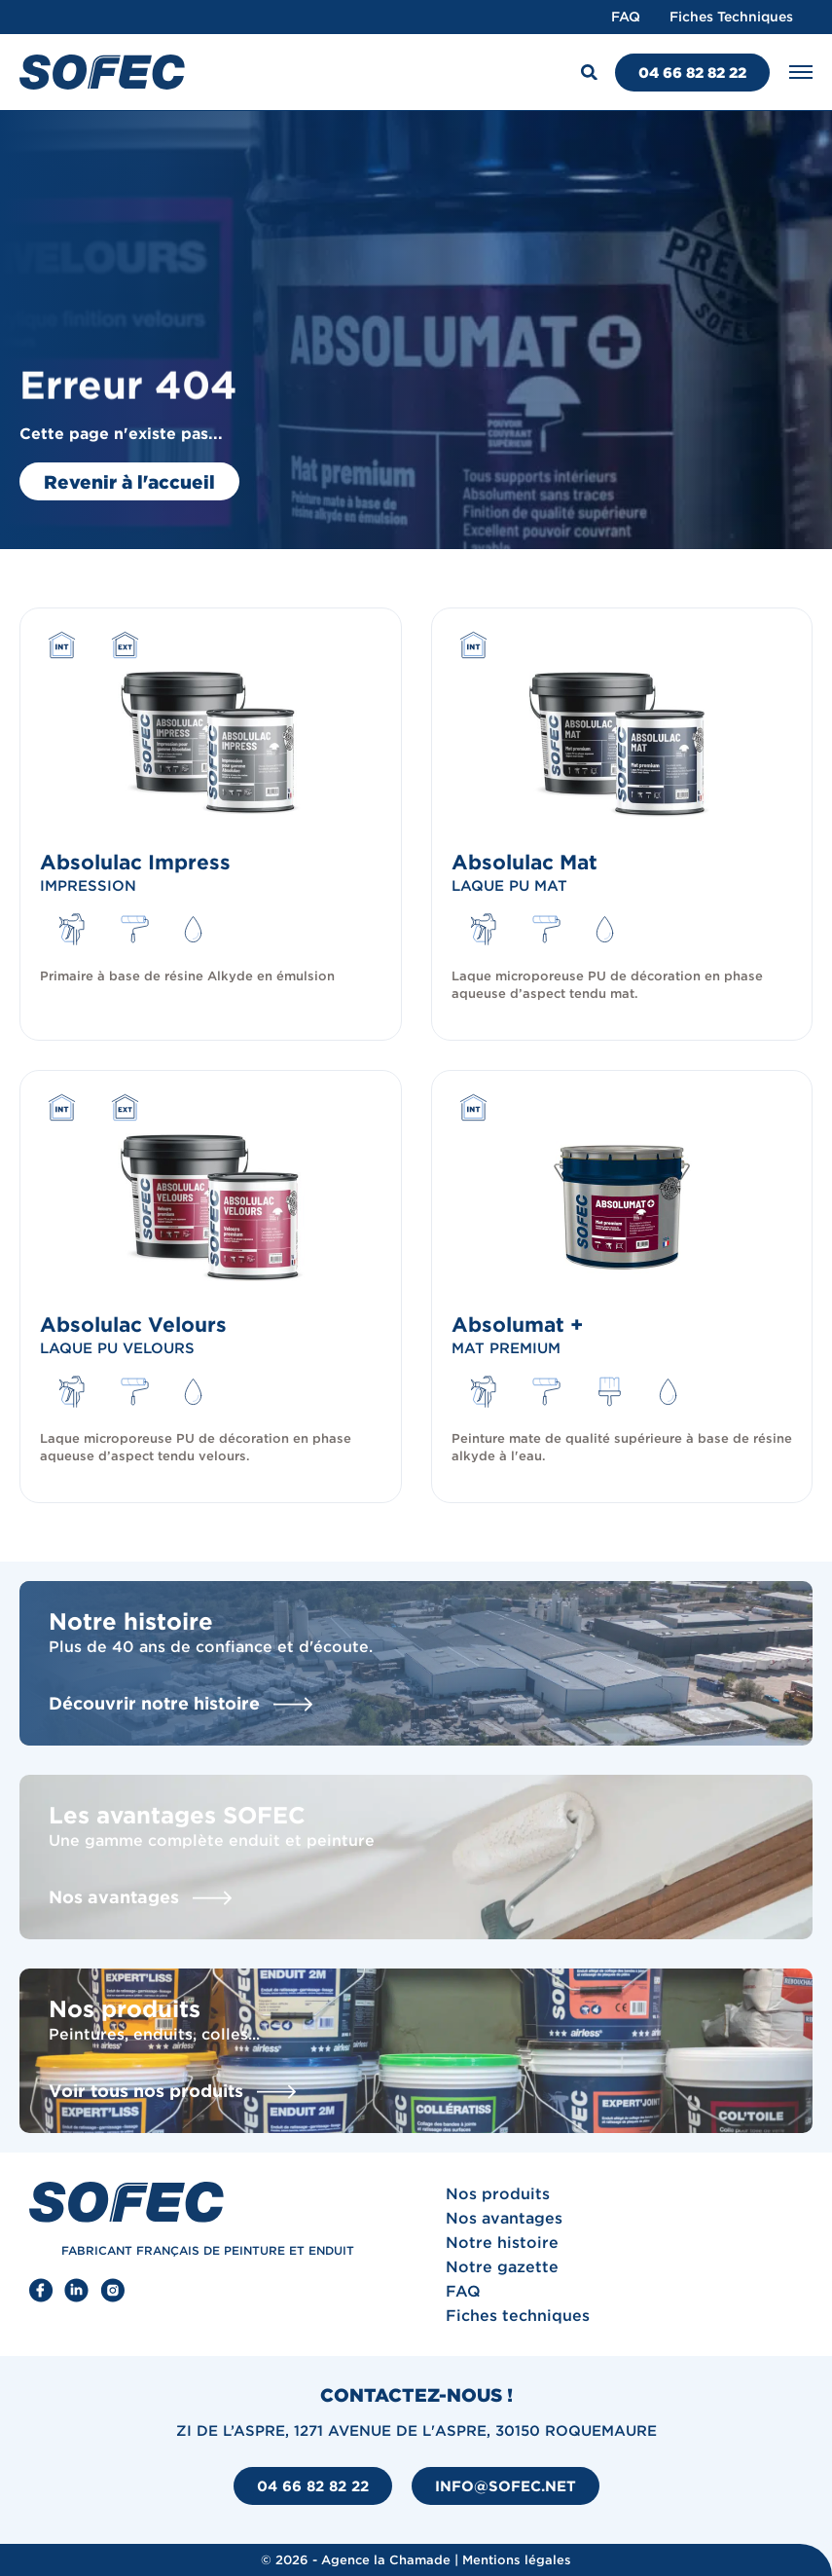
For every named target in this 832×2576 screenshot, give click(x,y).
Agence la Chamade (386, 2560)
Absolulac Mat (524, 861)
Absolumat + (517, 1324)
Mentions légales (516, 2560)
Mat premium (506, 1348)
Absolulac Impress (135, 861)
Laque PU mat (509, 885)
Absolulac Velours (133, 1324)
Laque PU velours (117, 1348)
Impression (88, 885)
